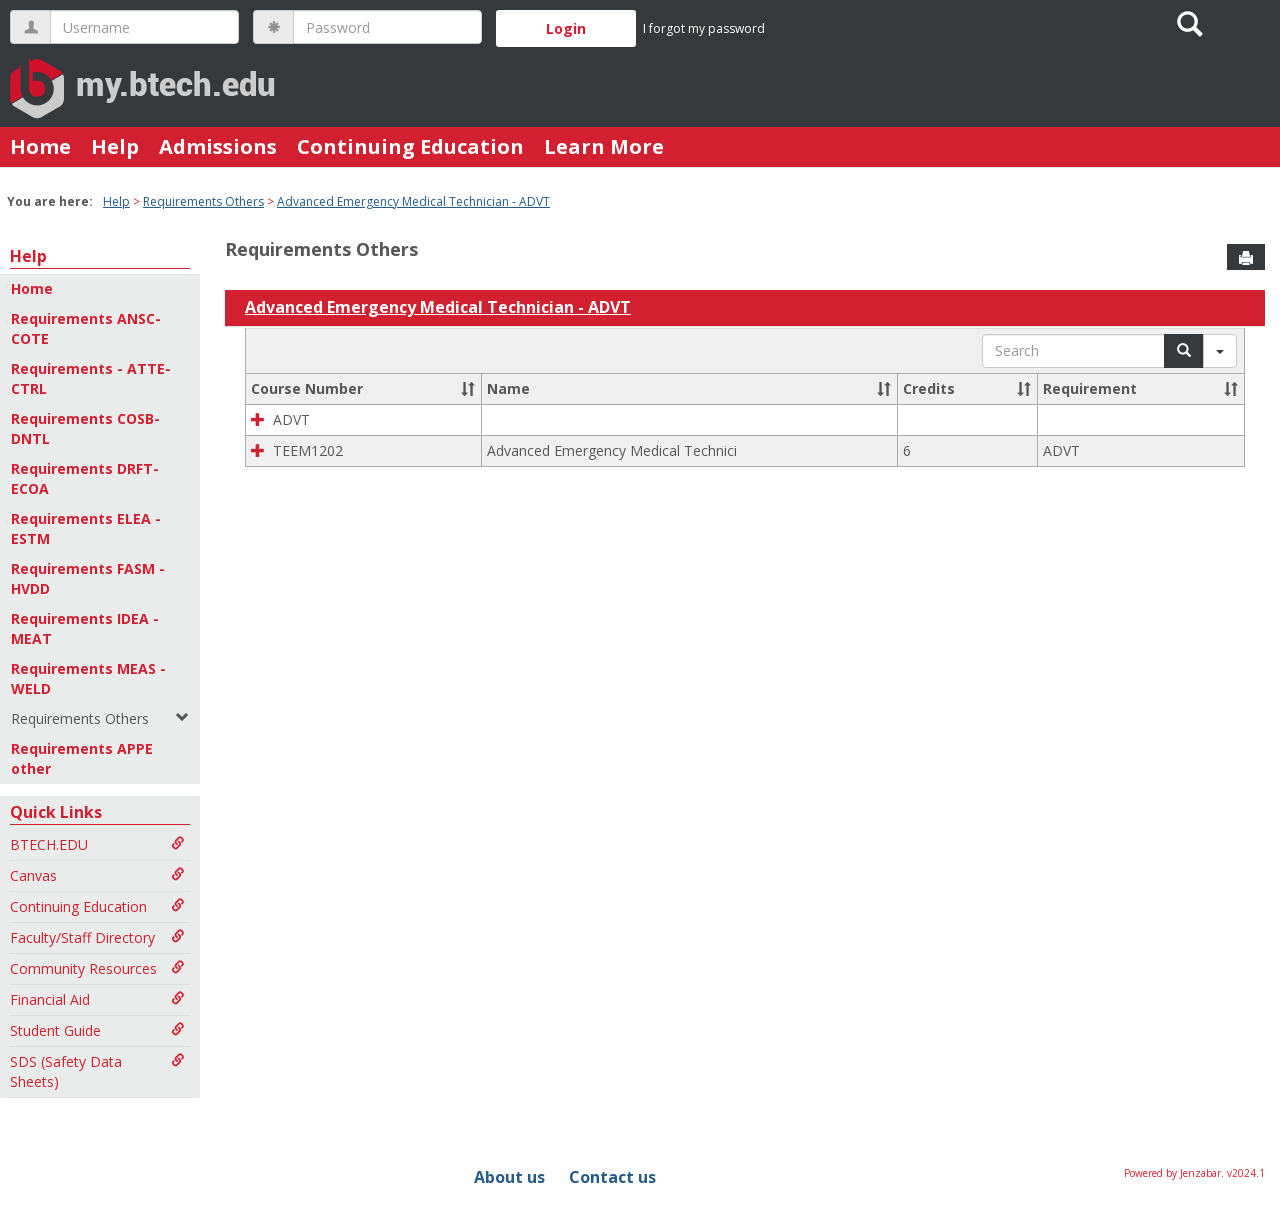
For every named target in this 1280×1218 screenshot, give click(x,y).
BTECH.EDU (97, 844)
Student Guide (97, 1030)
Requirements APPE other (82, 758)
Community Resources (97, 968)
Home (40, 146)
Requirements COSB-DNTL (85, 428)
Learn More (604, 146)
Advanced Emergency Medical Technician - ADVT (413, 201)
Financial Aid (97, 999)
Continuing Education (410, 146)
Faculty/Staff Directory (97, 937)
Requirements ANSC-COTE (86, 328)
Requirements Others (203, 201)
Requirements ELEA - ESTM (86, 528)
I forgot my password (704, 28)
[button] (468, 389)
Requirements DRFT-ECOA (85, 478)
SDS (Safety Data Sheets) (97, 1071)
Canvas (97, 875)
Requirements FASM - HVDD (88, 578)
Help (115, 146)
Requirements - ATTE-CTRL (91, 378)
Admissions (218, 146)
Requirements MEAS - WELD (88, 678)
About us (509, 1177)
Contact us (612, 1177)
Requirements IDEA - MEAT (85, 628)
